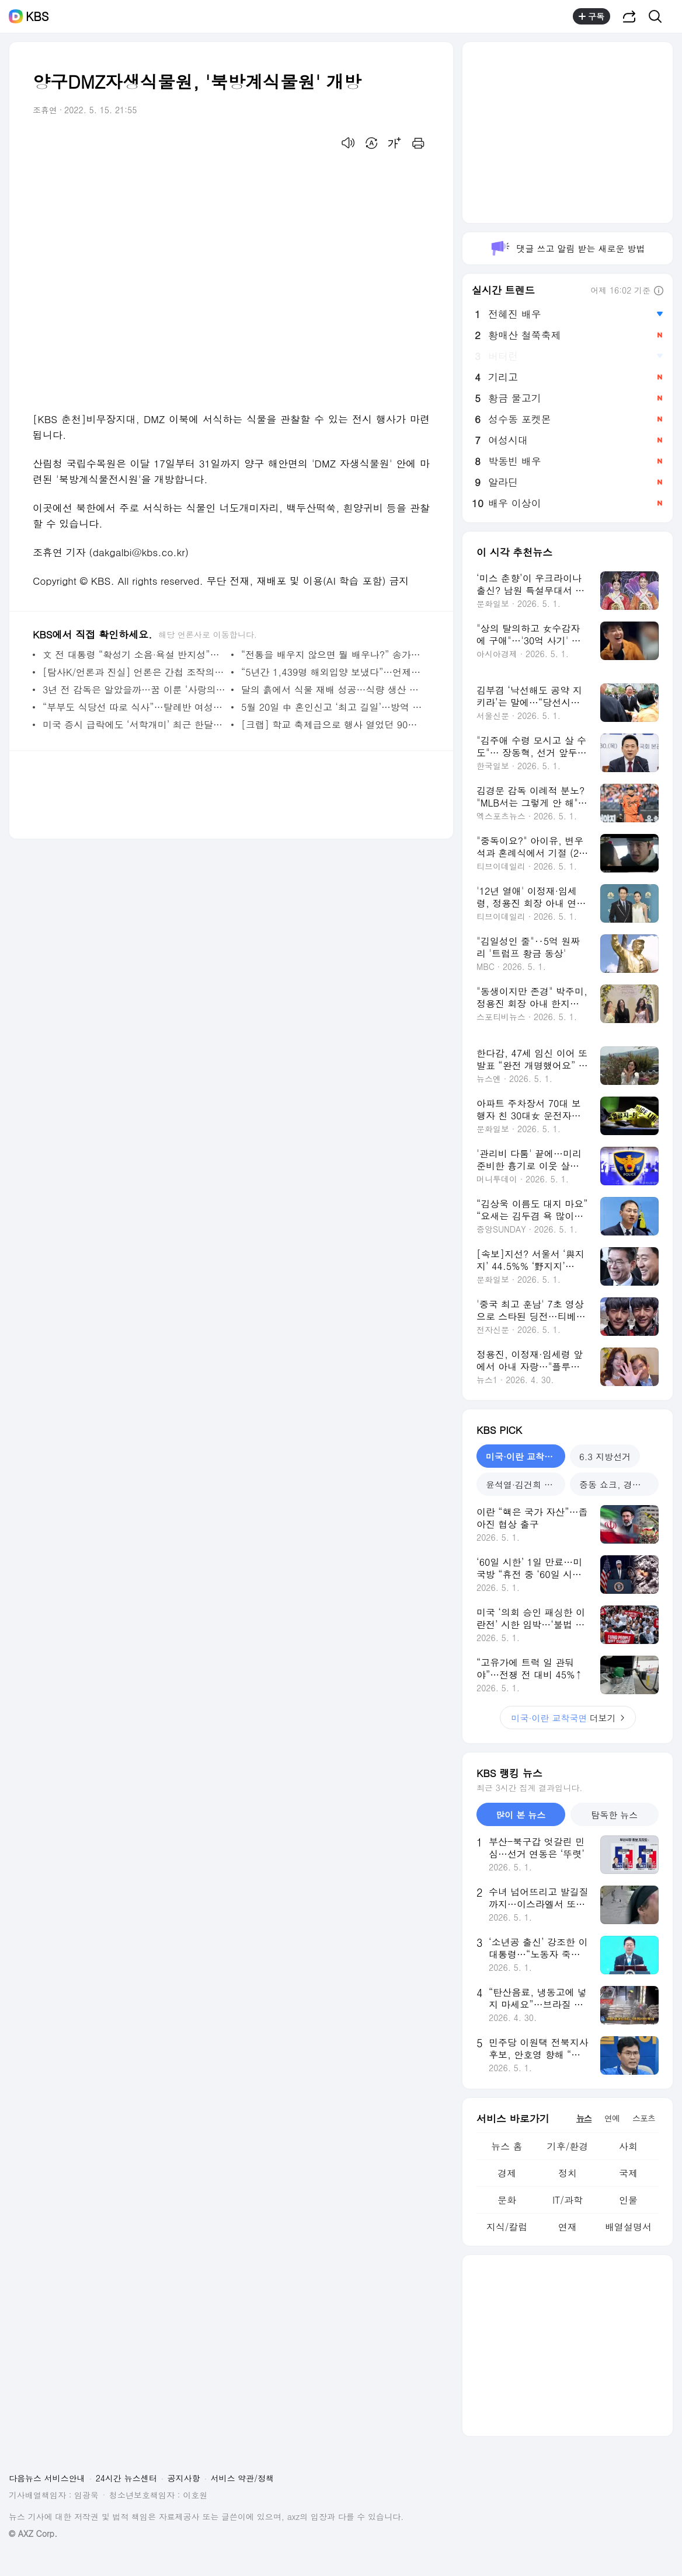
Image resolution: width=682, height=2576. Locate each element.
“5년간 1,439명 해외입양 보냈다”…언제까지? (332, 672)
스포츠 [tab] (643, 2118)
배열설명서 (628, 2226)
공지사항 (184, 2478)
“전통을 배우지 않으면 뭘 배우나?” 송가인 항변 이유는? (332, 654)
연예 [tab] (612, 2118)
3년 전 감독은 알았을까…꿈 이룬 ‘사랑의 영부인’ (134, 689)
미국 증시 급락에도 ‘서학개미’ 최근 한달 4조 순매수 (134, 724)
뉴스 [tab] (583, 2118)
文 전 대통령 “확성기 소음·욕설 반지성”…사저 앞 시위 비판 (134, 654)
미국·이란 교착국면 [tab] (524, 1456)
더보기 (567, 1717)
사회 (628, 2146)
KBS (37, 16)
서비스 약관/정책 (242, 2478)
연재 (567, 2226)
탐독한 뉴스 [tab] (614, 1815)
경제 (506, 2173)
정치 (567, 2173)
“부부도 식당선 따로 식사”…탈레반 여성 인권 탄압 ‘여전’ (134, 707)
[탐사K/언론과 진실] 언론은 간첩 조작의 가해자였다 (134, 672)
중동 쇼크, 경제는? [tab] (617, 1484)
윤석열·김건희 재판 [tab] (524, 1484)
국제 (628, 2173)
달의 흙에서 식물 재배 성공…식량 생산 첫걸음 (332, 689)
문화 (506, 2200)
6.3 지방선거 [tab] (605, 1456)
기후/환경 (568, 2146)
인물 (628, 2200)
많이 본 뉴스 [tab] (520, 1815)
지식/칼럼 (507, 2226)
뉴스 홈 (506, 2146)
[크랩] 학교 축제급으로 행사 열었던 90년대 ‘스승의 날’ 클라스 (332, 724)
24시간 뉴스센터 (126, 2478)
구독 (591, 16)
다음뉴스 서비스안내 (47, 2478)
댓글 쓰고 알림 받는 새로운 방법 (567, 248)
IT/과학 (567, 2200)
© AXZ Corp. (33, 2534)
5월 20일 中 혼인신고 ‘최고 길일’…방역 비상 (332, 707)
